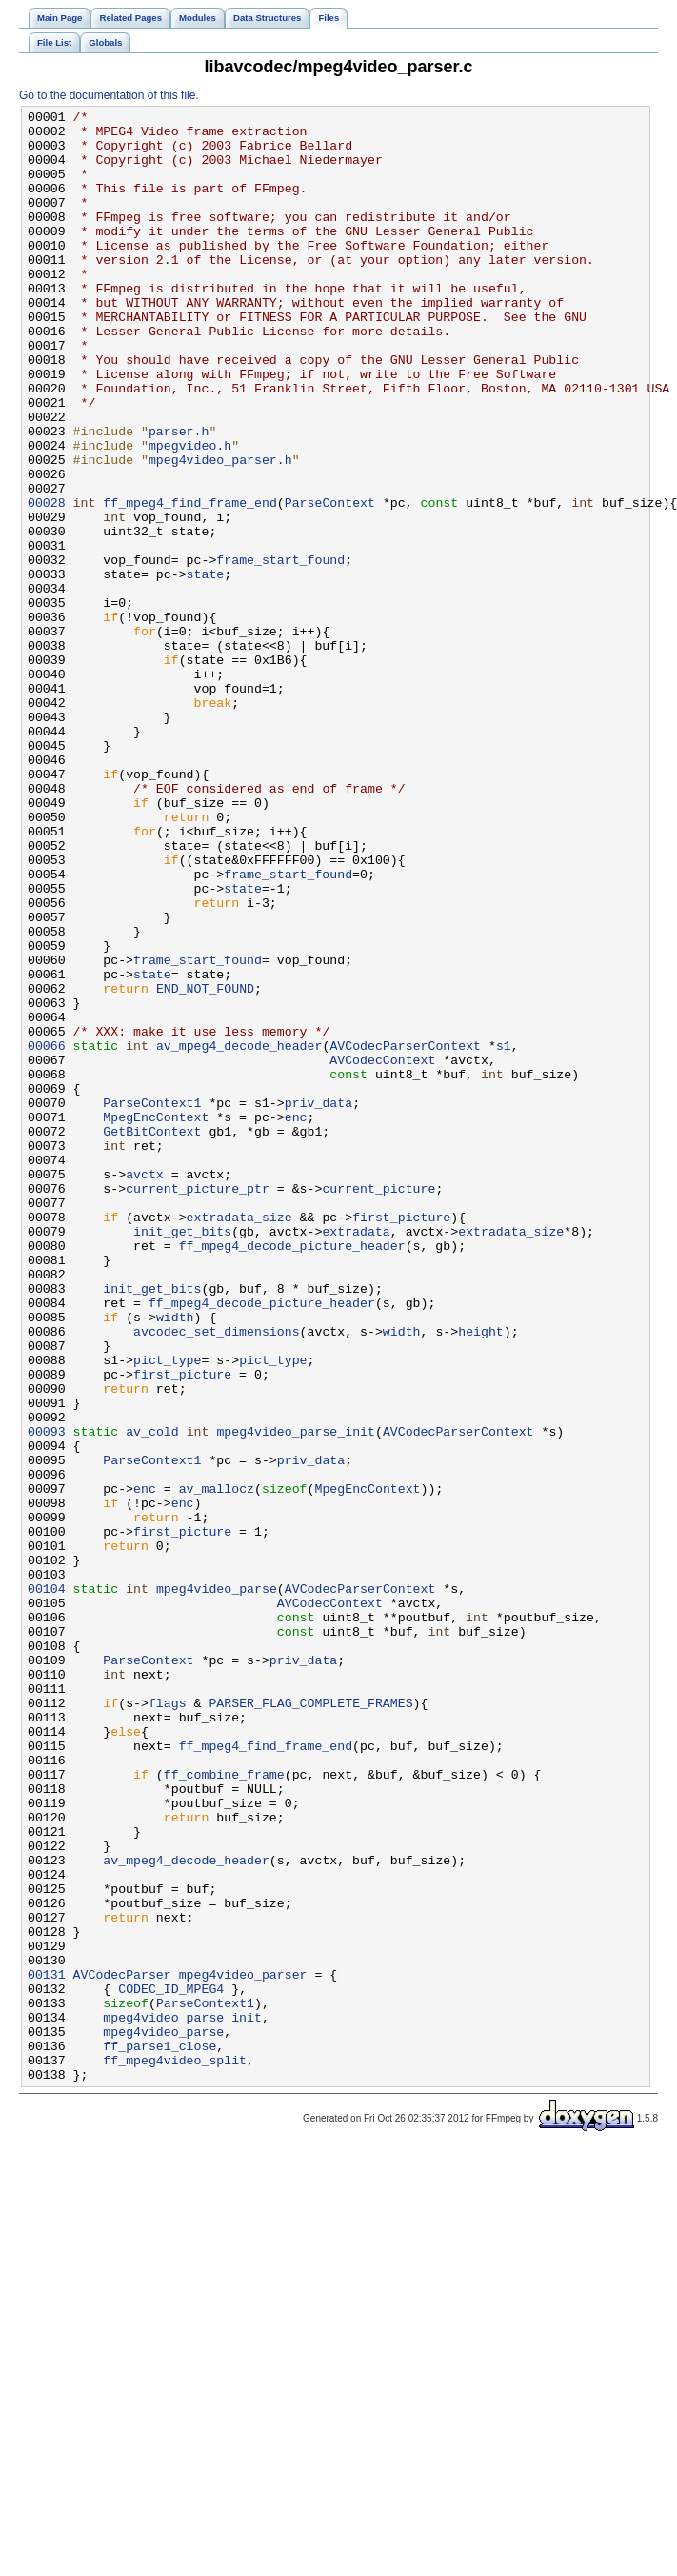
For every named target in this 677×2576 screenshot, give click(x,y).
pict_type (167, 1611)
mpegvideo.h (190, 513)
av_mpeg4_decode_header (239, 1233)
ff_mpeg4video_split (175, 2451)
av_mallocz (216, 1765)
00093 (47, 1696)
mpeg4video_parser (243, 2348)
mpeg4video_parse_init (295, 1696)
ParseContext (330, 582)
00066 (47, 1233)
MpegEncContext (156, 1319)
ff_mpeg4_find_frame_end (189, 582)
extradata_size (239, 1439)
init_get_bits (182, 1456)
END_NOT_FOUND (205, 1165)
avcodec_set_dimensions (216, 1576)
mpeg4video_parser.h (220, 530)
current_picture (378, 1405)
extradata (355, 1456)
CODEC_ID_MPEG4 (171, 2365)
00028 (47, 582)
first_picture (401, 1439)
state (206, 667)
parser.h (179, 496)
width (175, 1559)
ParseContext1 (152, 1302)
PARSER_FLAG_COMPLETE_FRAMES (310, 2022)
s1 (503, 1233)
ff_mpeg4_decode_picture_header (292, 1473)
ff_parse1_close (159, 2434)
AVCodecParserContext (405, 1233)
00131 (47, 2348)
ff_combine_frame (224, 2108)
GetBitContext (152, 1336)
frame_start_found (280, 650)
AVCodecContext (382, 1250)
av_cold (152, 1696)
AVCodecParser (122, 2348)
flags (168, 2022)
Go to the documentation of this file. (109, 95)
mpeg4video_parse (216, 1885)
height (481, 1576)
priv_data (318, 1302)
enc (296, 1319)
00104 (47, 1885)
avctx (145, 1388)
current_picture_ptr (197, 1405)
